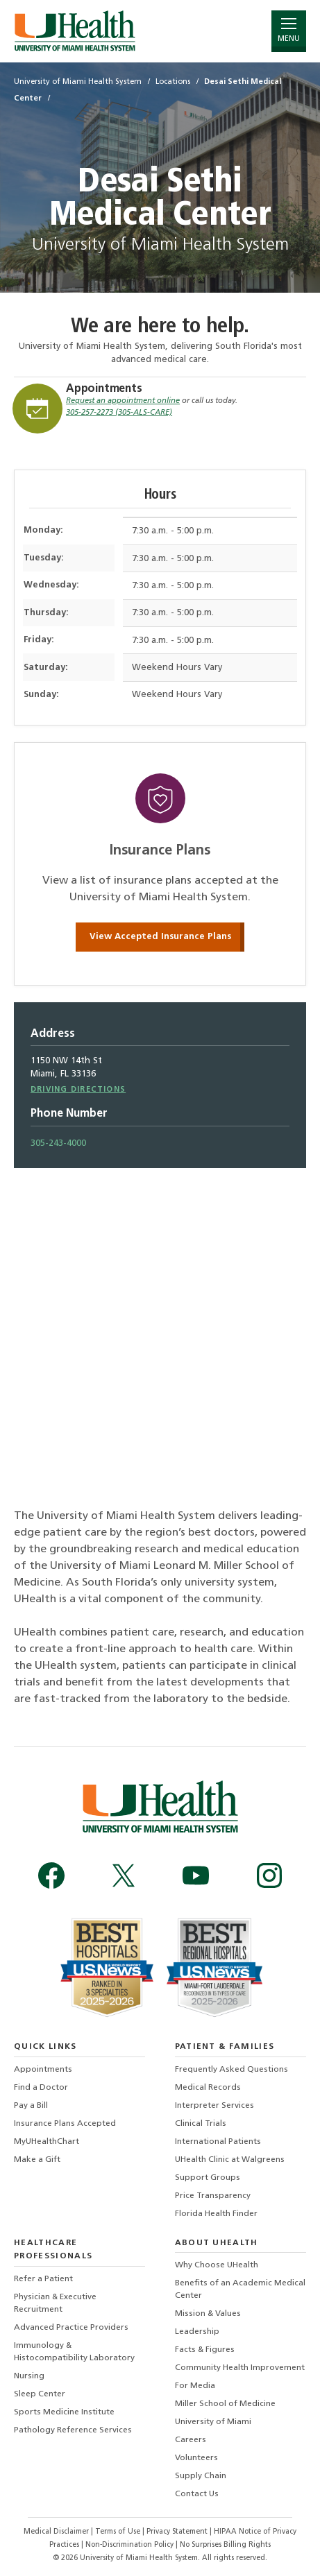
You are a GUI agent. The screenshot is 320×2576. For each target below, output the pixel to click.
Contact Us (197, 2494)
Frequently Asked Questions (231, 2070)
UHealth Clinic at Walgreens (230, 2160)
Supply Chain (200, 2476)
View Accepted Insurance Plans (160, 936)
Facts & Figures (205, 2350)
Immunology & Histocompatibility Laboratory (74, 2352)
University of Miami (213, 2422)
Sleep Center (39, 2394)
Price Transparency (213, 2196)
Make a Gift (37, 2160)
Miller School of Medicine (225, 2404)
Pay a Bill (31, 2106)
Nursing (29, 2376)
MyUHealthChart (46, 2142)
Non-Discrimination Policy (129, 2545)
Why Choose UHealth (216, 2265)
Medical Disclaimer (57, 2532)
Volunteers (196, 2458)
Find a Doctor (41, 2088)
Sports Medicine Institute (64, 2412)
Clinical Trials (200, 2124)
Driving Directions (78, 1090)
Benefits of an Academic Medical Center (240, 2289)
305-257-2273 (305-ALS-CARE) (119, 413)
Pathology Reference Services (73, 2430)
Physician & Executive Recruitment (55, 2303)
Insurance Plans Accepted (65, 2124)
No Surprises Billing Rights (225, 2545)
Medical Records (208, 2088)
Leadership (197, 2332)
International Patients (218, 2142)
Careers (190, 2440)
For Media (195, 2386)
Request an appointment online (123, 401)
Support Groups (207, 2178)
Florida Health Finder (216, 2214)
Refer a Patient (43, 2279)
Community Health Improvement (240, 2368)
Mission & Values (208, 2314)
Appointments (104, 389)
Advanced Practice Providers (71, 2328)
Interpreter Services (214, 2106)
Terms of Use (118, 2532)
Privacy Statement (178, 2532)
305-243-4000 (58, 1143)
